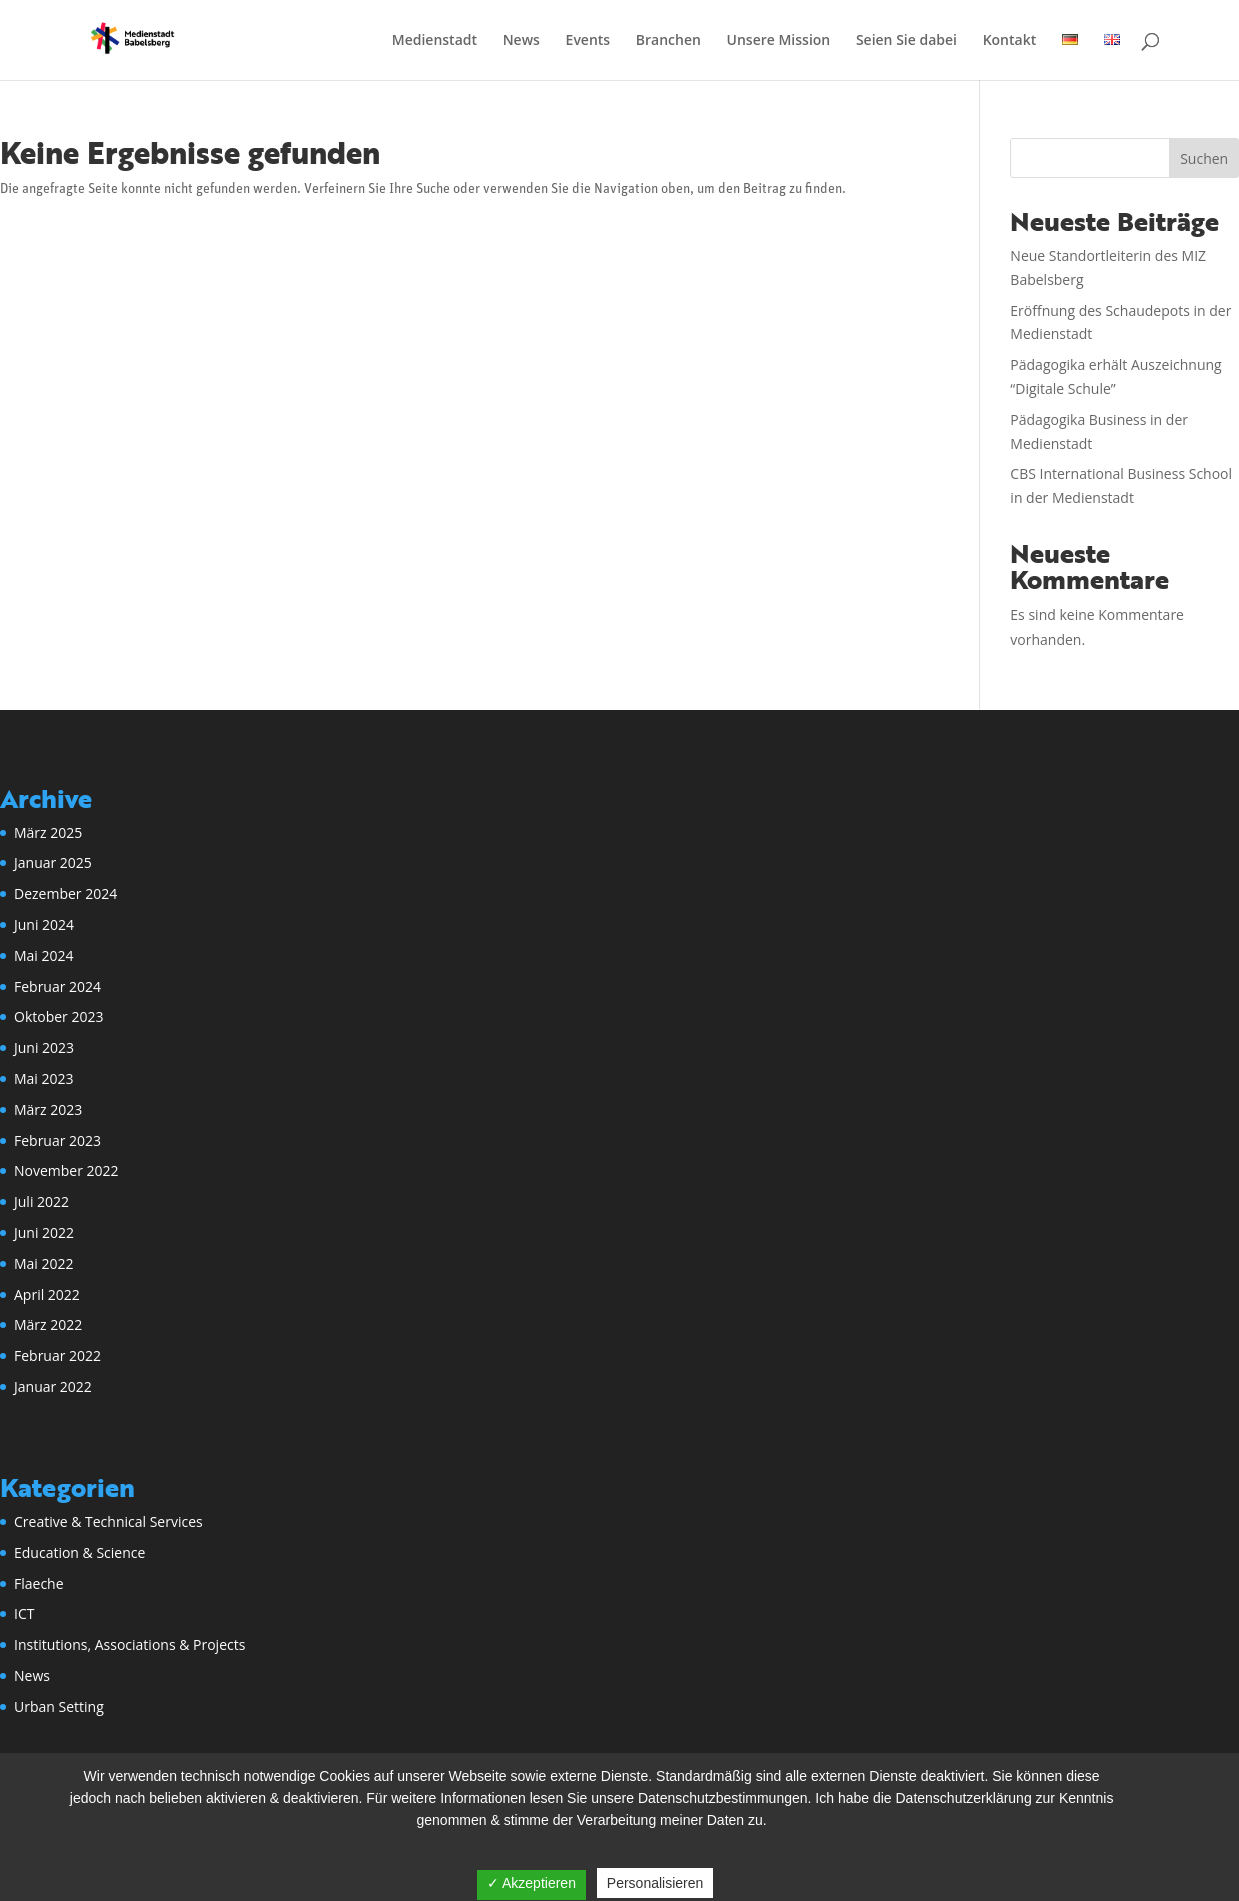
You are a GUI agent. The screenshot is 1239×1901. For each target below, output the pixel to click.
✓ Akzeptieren (531, 1883)
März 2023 (48, 1109)
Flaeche (39, 1583)
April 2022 (47, 1294)
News (521, 41)
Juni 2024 (44, 924)
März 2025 (48, 832)
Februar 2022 (57, 1355)
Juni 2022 (44, 1232)
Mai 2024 (44, 955)
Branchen (668, 41)
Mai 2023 (44, 1078)
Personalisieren (655, 1883)
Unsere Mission (779, 41)
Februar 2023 (57, 1140)
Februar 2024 (57, 986)
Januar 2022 (53, 1386)
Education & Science (79, 1552)
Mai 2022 (44, 1263)
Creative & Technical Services (108, 1521)
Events (588, 41)
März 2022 (48, 1324)
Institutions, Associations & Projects (129, 1644)
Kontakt (1010, 41)
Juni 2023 (44, 1047)
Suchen (1204, 158)
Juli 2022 (41, 1201)
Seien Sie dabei (906, 41)
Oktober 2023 (58, 1016)
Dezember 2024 (65, 893)
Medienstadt (434, 41)
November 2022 (66, 1170)
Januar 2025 (53, 862)
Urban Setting (59, 1706)
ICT (24, 1613)
